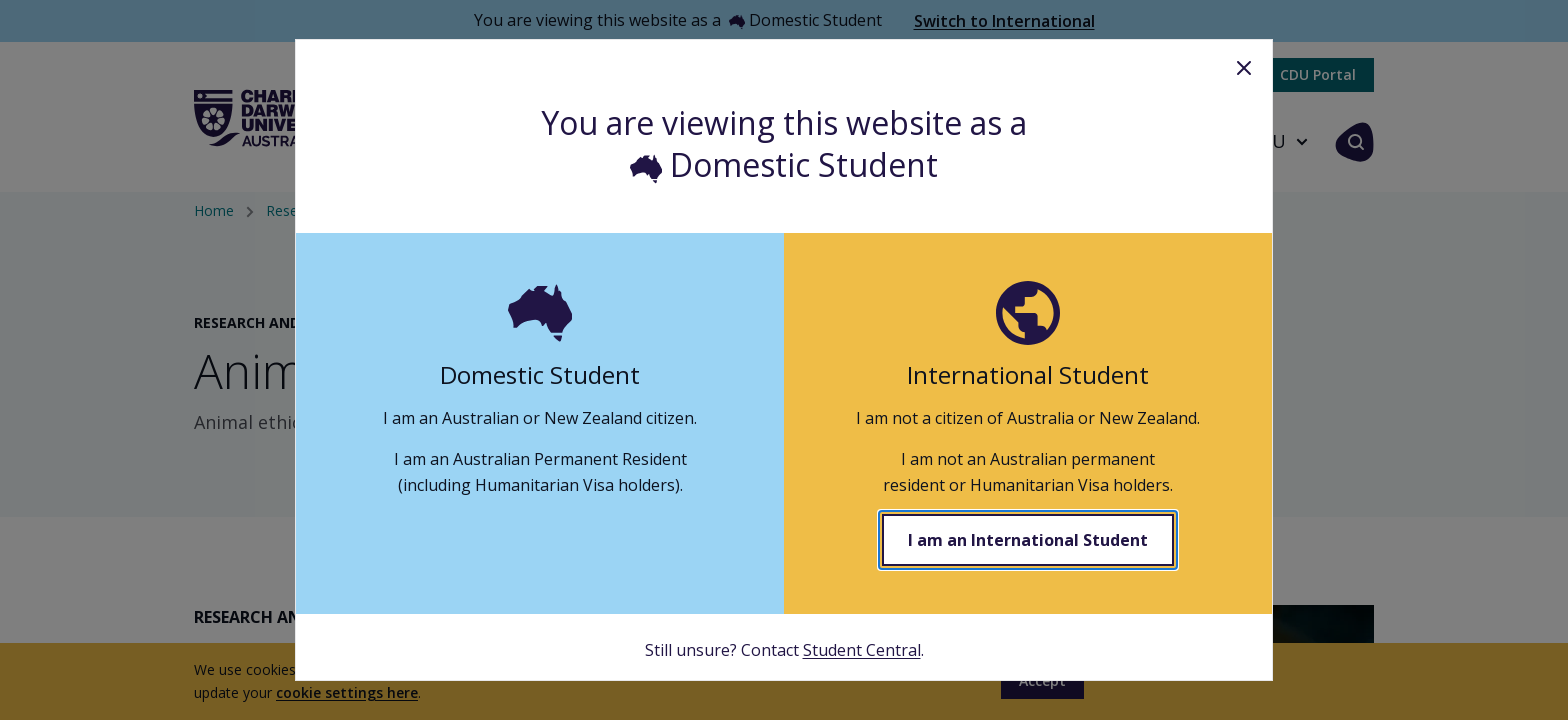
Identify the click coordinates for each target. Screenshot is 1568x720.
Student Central (862, 650)
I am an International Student (1028, 540)
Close (1244, 68)
